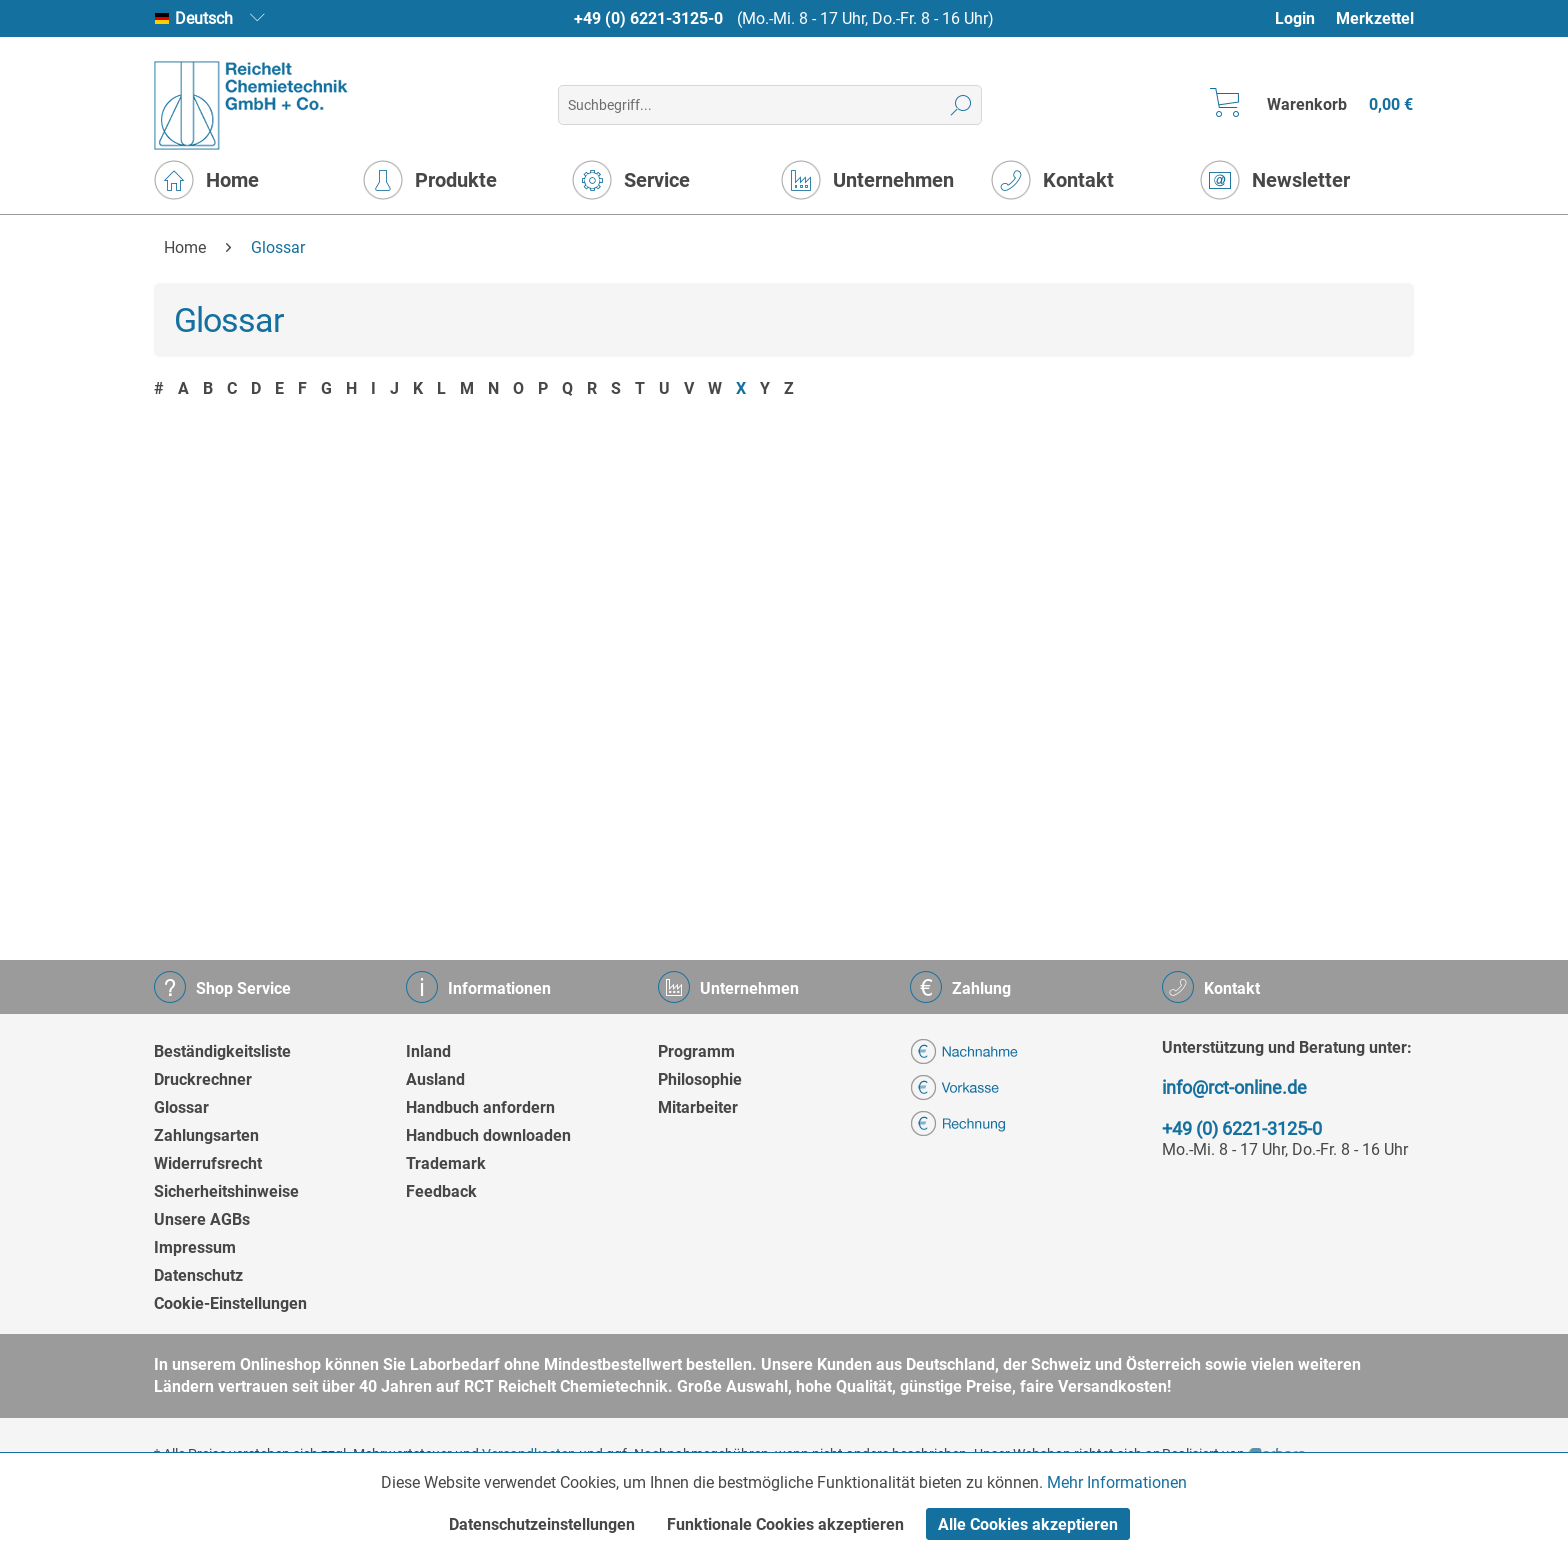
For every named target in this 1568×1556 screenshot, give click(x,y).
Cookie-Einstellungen (230, 1303)
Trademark (446, 1163)
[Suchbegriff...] (769, 105)
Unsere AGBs (202, 1219)
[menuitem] (1304, 18)
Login (1295, 18)
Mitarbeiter (698, 1107)
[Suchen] (961, 105)
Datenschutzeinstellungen (542, 1524)
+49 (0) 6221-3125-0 (648, 18)
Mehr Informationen (1117, 1482)
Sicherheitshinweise (226, 1191)
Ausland (435, 1079)
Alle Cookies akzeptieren (1028, 1524)
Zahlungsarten (206, 1135)
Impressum (195, 1247)
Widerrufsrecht (208, 1163)
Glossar (181, 1107)
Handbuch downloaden (488, 1135)
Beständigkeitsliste (222, 1051)
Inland (428, 1051)
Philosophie (700, 1079)
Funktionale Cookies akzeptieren (785, 1524)
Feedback (441, 1191)
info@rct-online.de (1234, 1087)
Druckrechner (203, 1079)
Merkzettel (1375, 18)
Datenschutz (198, 1275)
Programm (696, 1051)
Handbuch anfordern (480, 1107)
